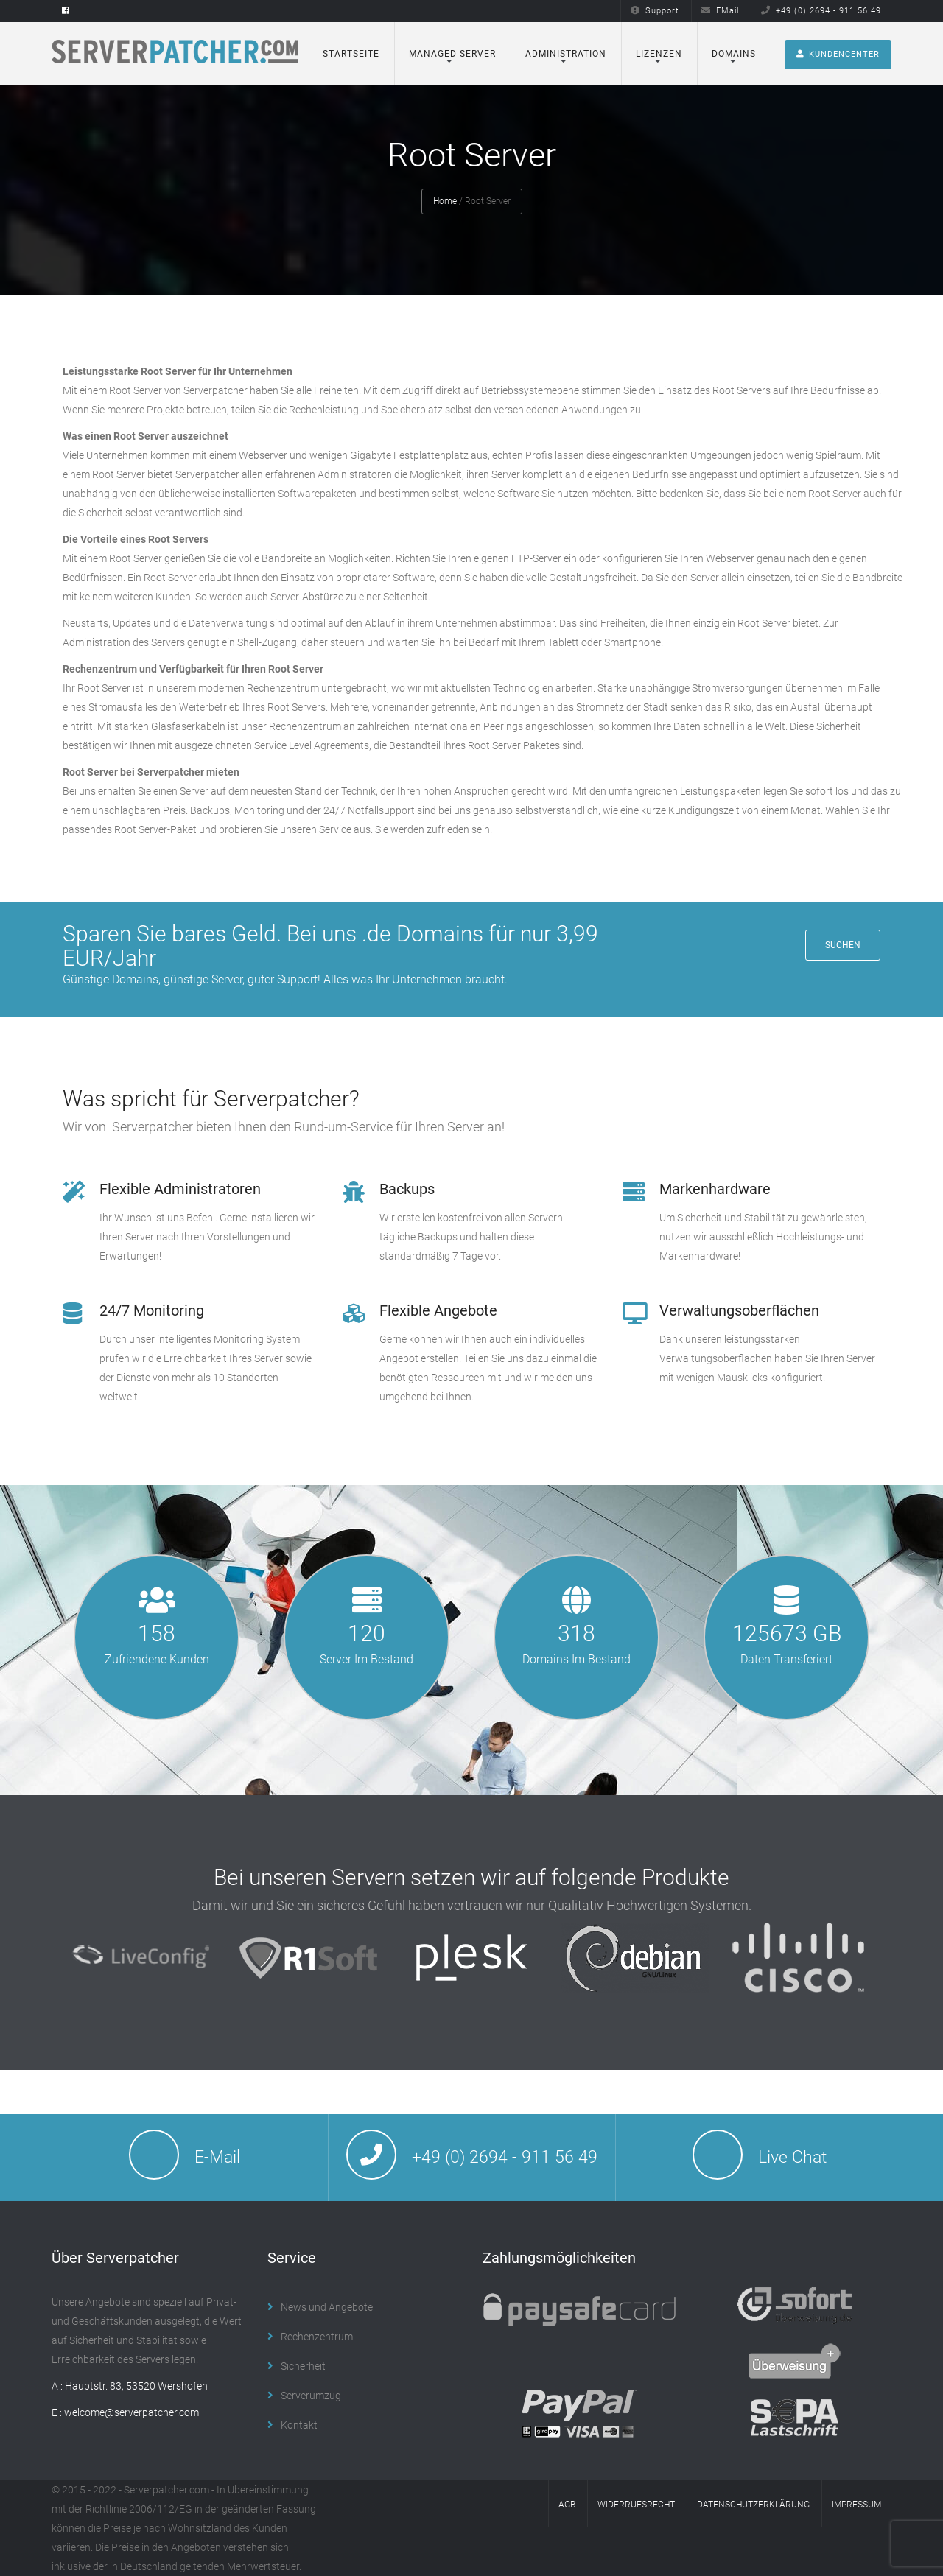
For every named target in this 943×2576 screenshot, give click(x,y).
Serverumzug (311, 2395)
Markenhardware (715, 1189)
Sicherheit (303, 2366)
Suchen (842, 945)
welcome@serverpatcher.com (131, 2412)
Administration (565, 54)
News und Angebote (327, 2307)
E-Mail (217, 2157)
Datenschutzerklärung (753, 2504)
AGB (566, 2504)
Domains (734, 54)
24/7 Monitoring (151, 1310)
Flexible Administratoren (180, 1189)
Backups (407, 1189)
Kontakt (299, 2425)
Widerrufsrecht (636, 2504)
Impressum (856, 2504)
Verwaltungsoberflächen (739, 1310)
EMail (720, 10)
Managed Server (452, 54)
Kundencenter (838, 54)
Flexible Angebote (438, 1310)
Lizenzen (659, 54)
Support (655, 10)
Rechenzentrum (317, 2336)
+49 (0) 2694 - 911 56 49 (821, 10)
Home (445, 201)
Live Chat (792, 2157)
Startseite (351, 54)
